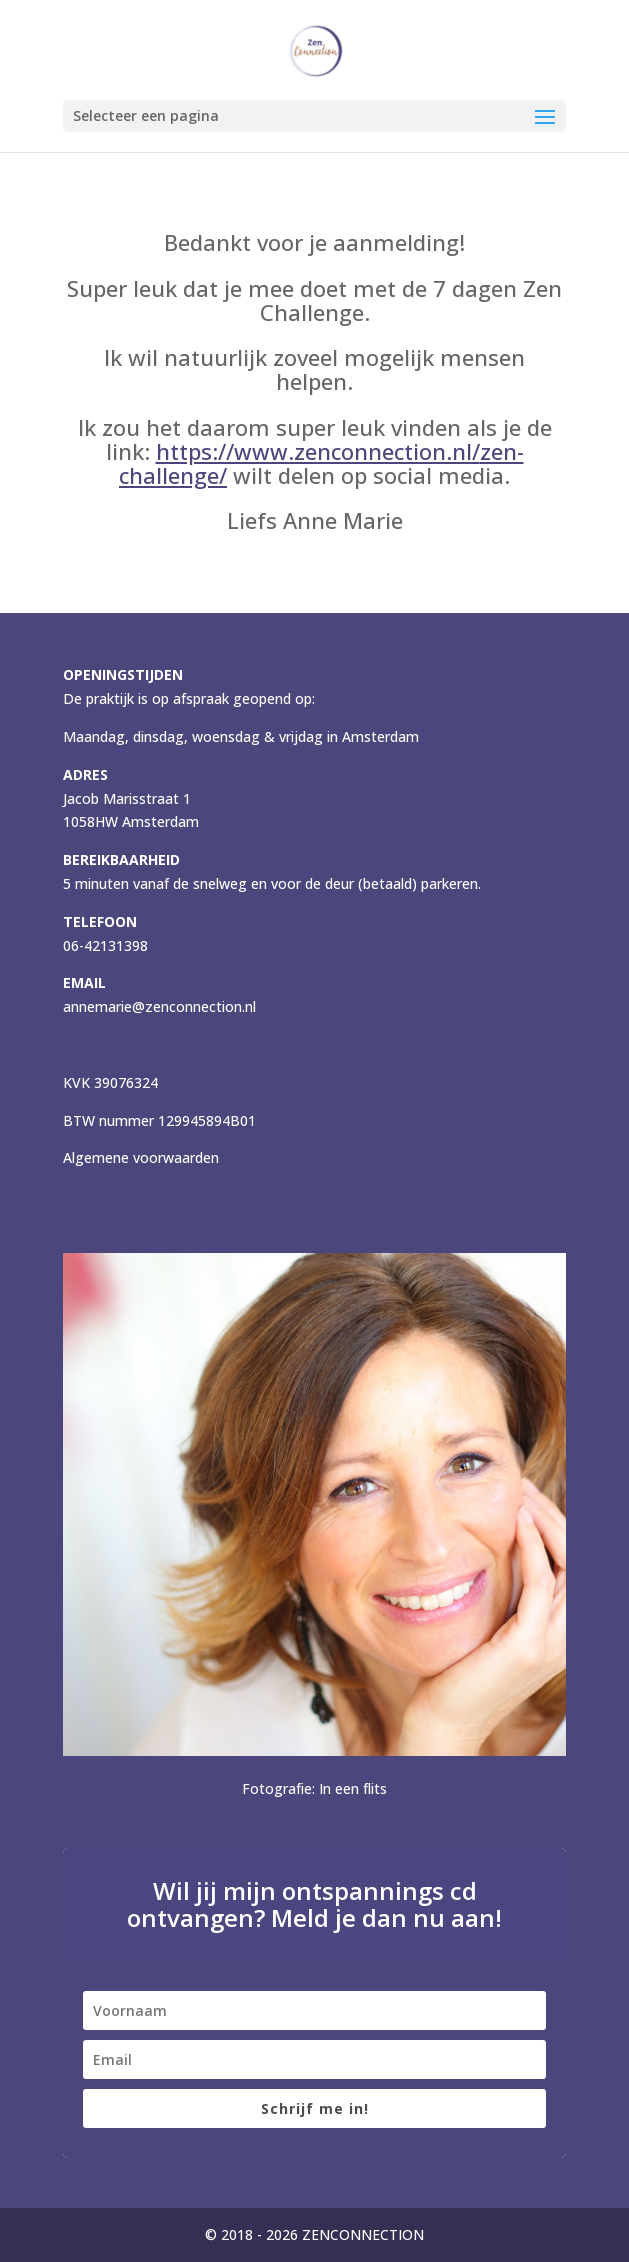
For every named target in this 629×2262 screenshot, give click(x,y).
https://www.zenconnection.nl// (321, 463)
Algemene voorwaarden (141, 1157)
